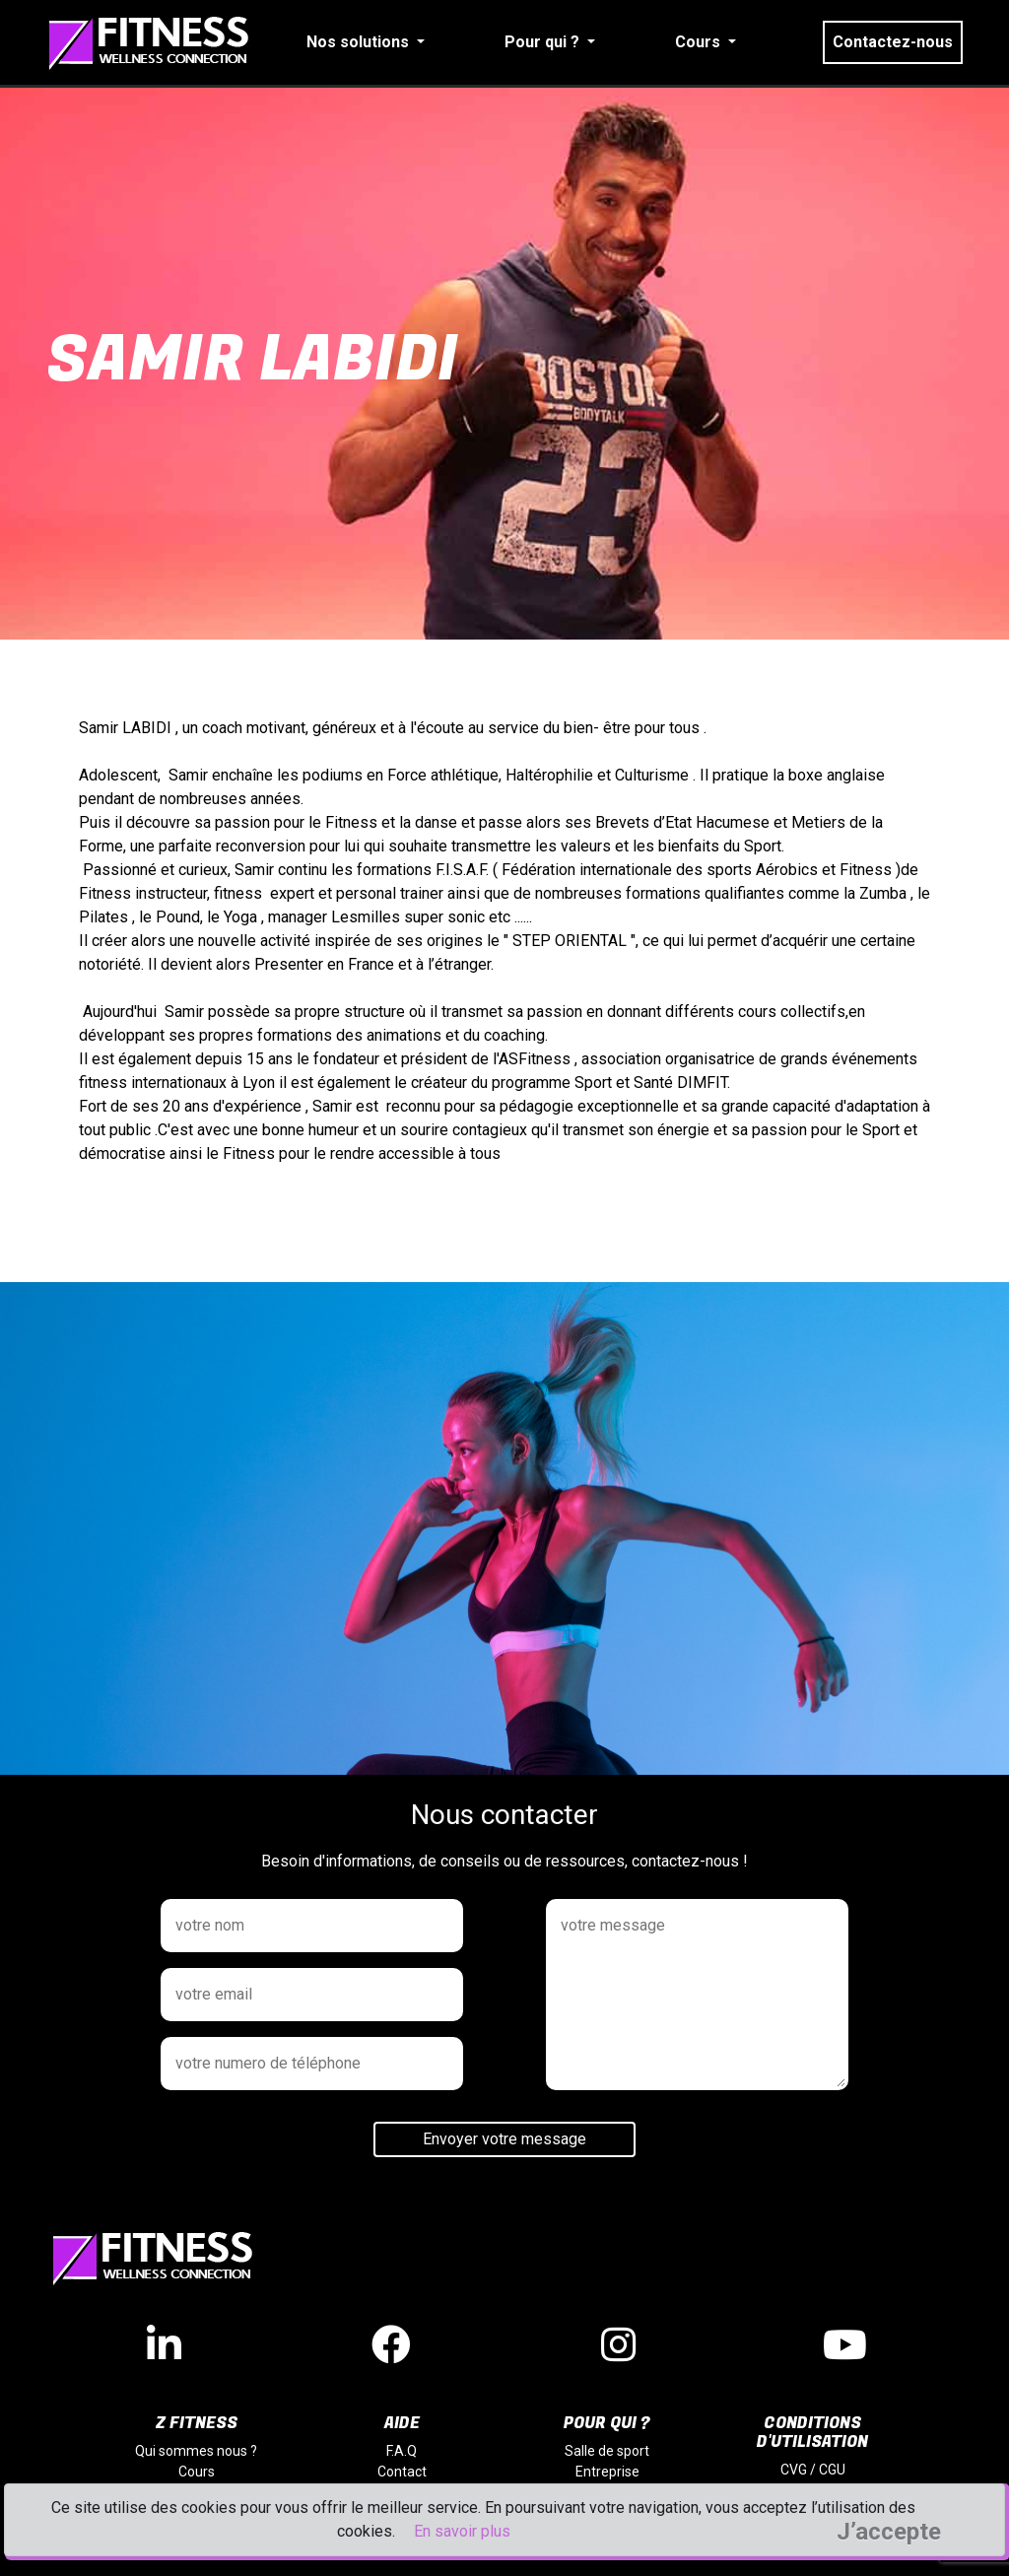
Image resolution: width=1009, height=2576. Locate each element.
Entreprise (607, 2471)
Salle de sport (607, 2451)
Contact (402, 2471)
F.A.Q (401, 2451)
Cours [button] (699, 42)
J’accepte (889, 2531)
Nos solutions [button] (359, 42)
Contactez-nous (893, 42)
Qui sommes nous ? (196, 2451)
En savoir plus (462, 2531)
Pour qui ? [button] (543, 42)
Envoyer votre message (504, 2139)
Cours (196, 2471)
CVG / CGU (812, 2469)
